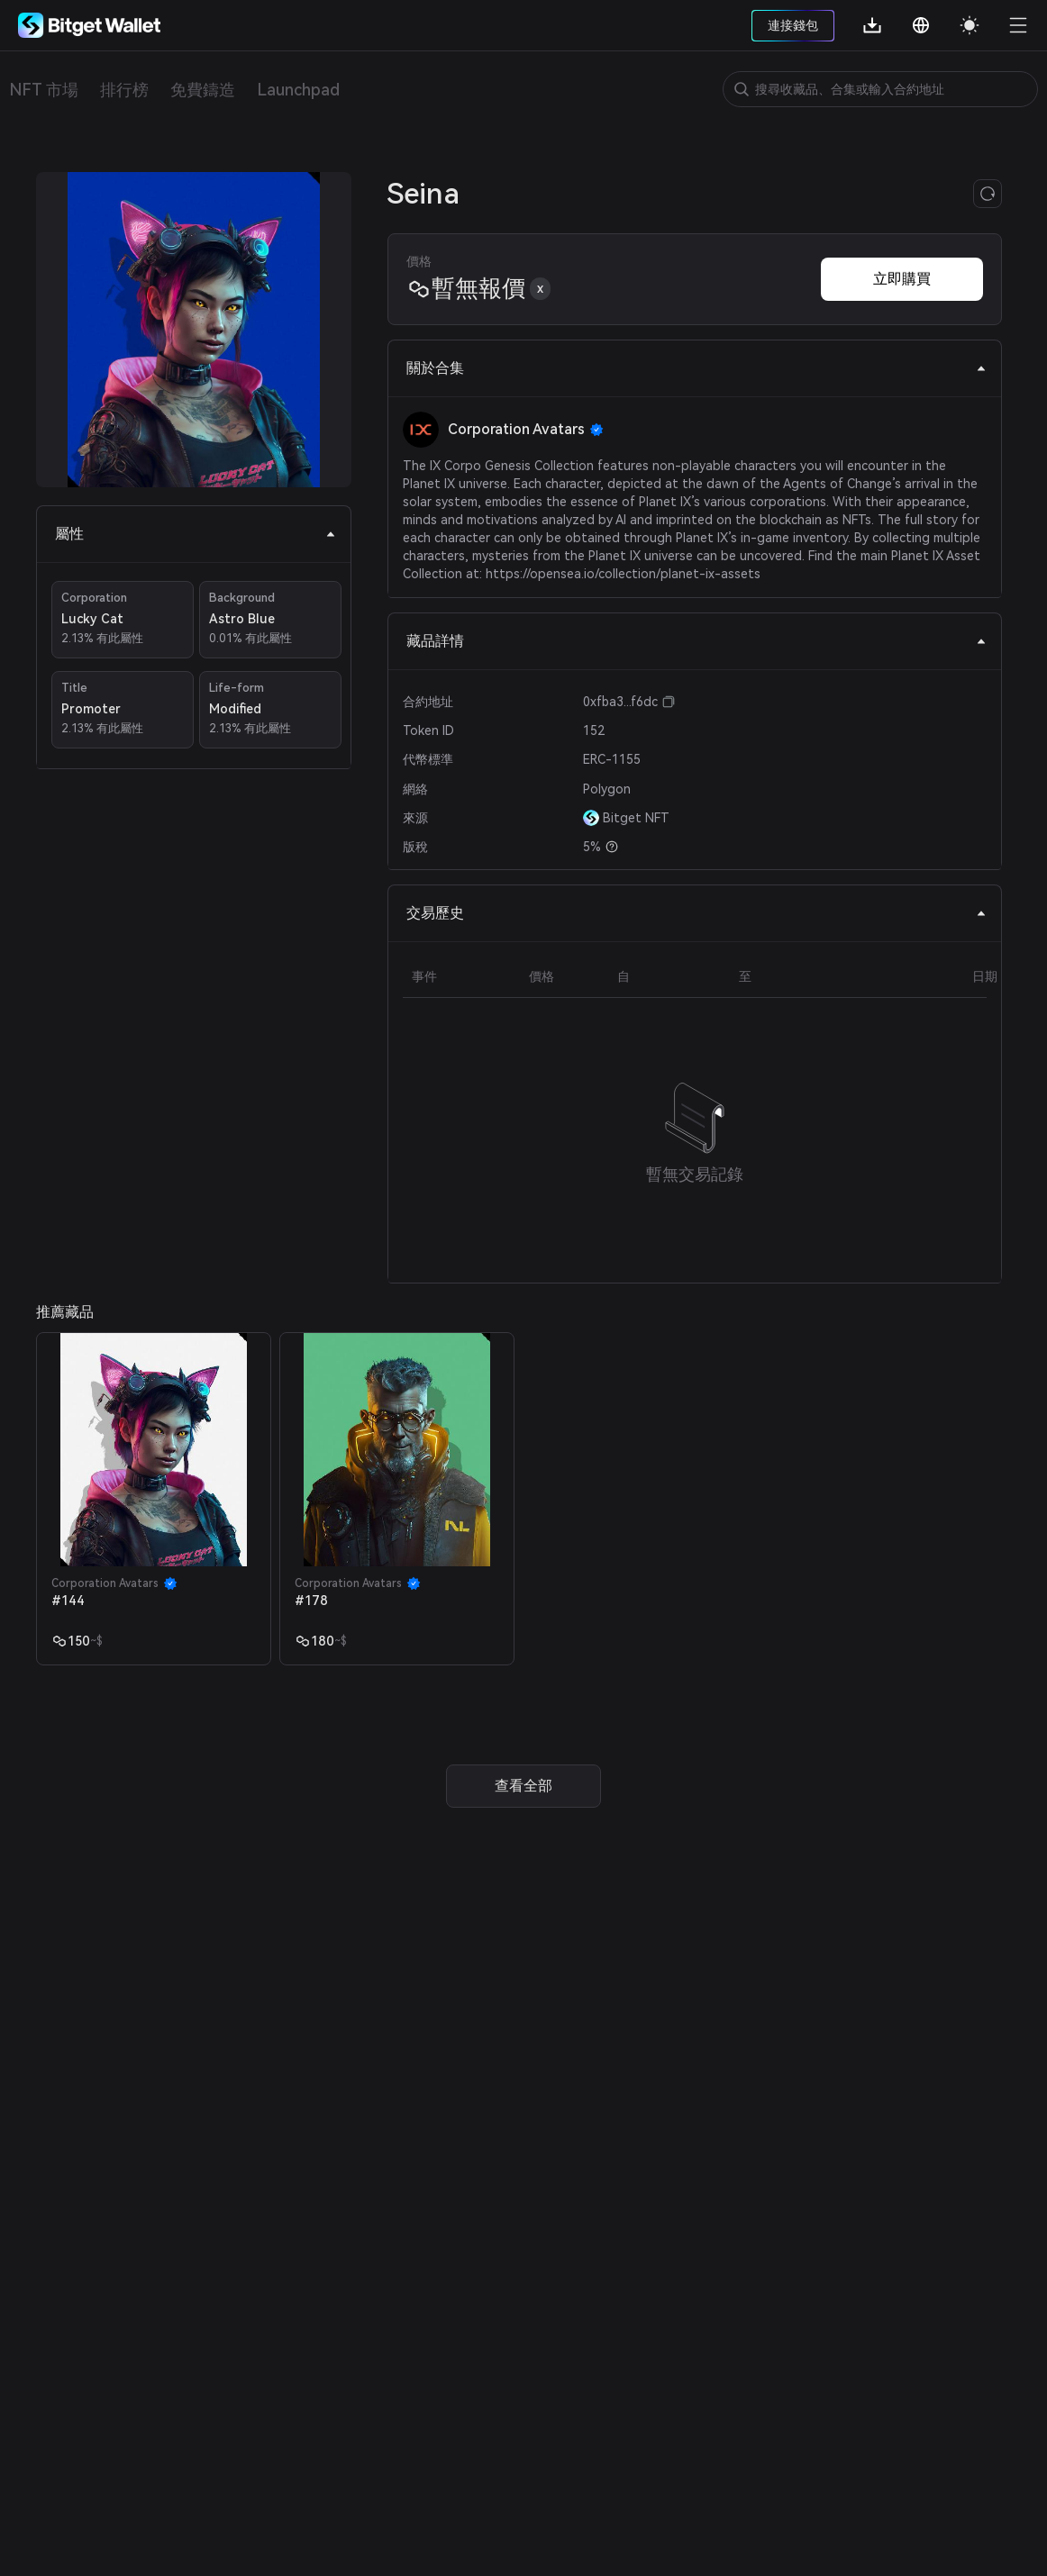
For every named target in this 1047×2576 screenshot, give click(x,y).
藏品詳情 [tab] (696, 640)
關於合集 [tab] (696, 367)
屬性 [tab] (195, 533)
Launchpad (298, 89)
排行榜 (124, 89)
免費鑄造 (202, 89)
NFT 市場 (43, 89)
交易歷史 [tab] (696, 912)
